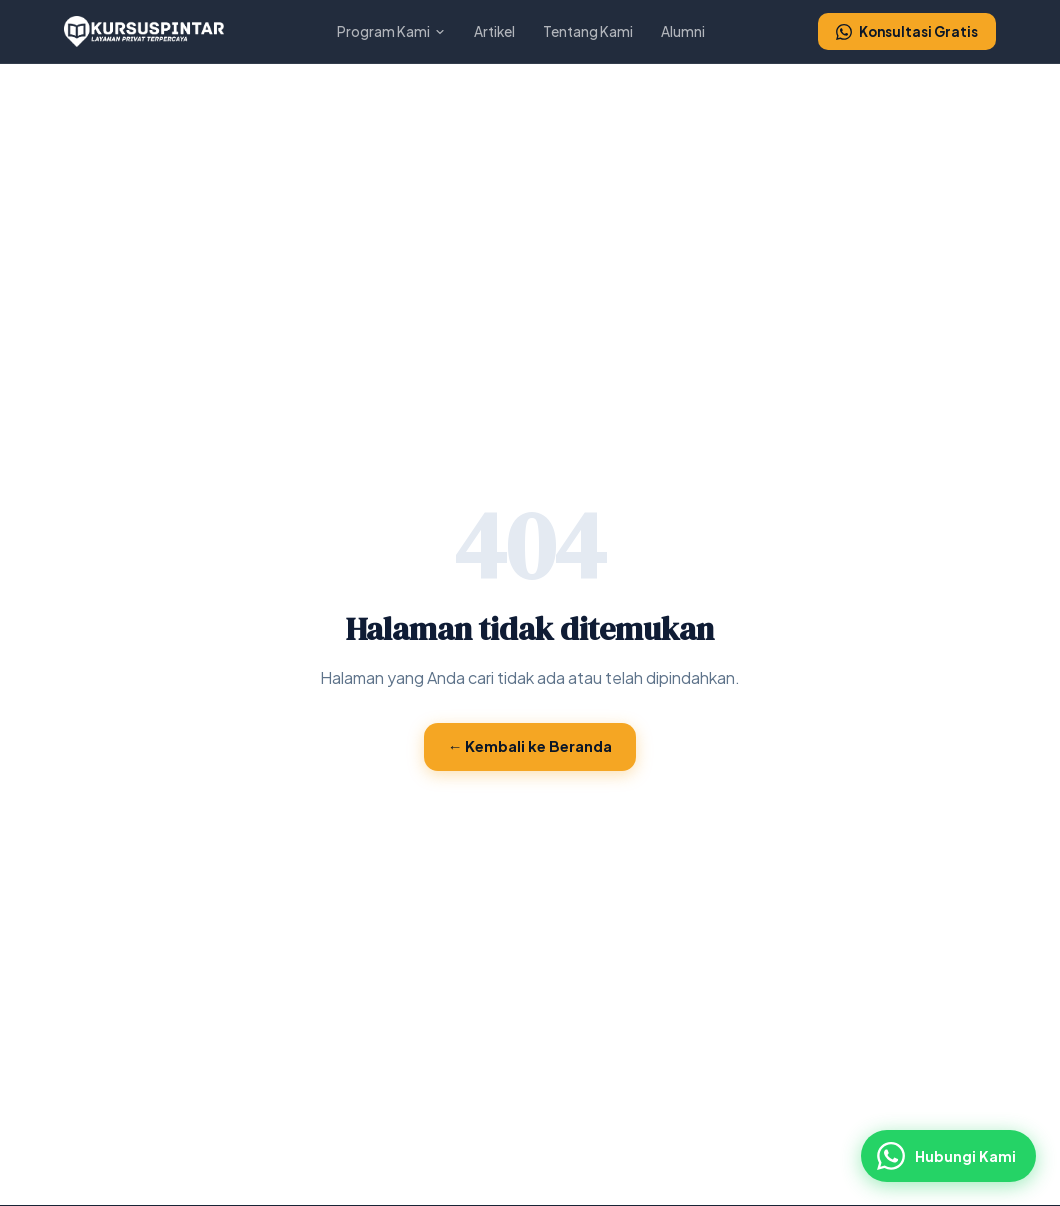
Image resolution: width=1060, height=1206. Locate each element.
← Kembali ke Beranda (530, 746)
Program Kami (391, 31)
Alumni (683, 31)
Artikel (494, 31)
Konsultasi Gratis (907, 31)
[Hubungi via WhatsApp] (948, 1156)
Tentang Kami (588, 31)
